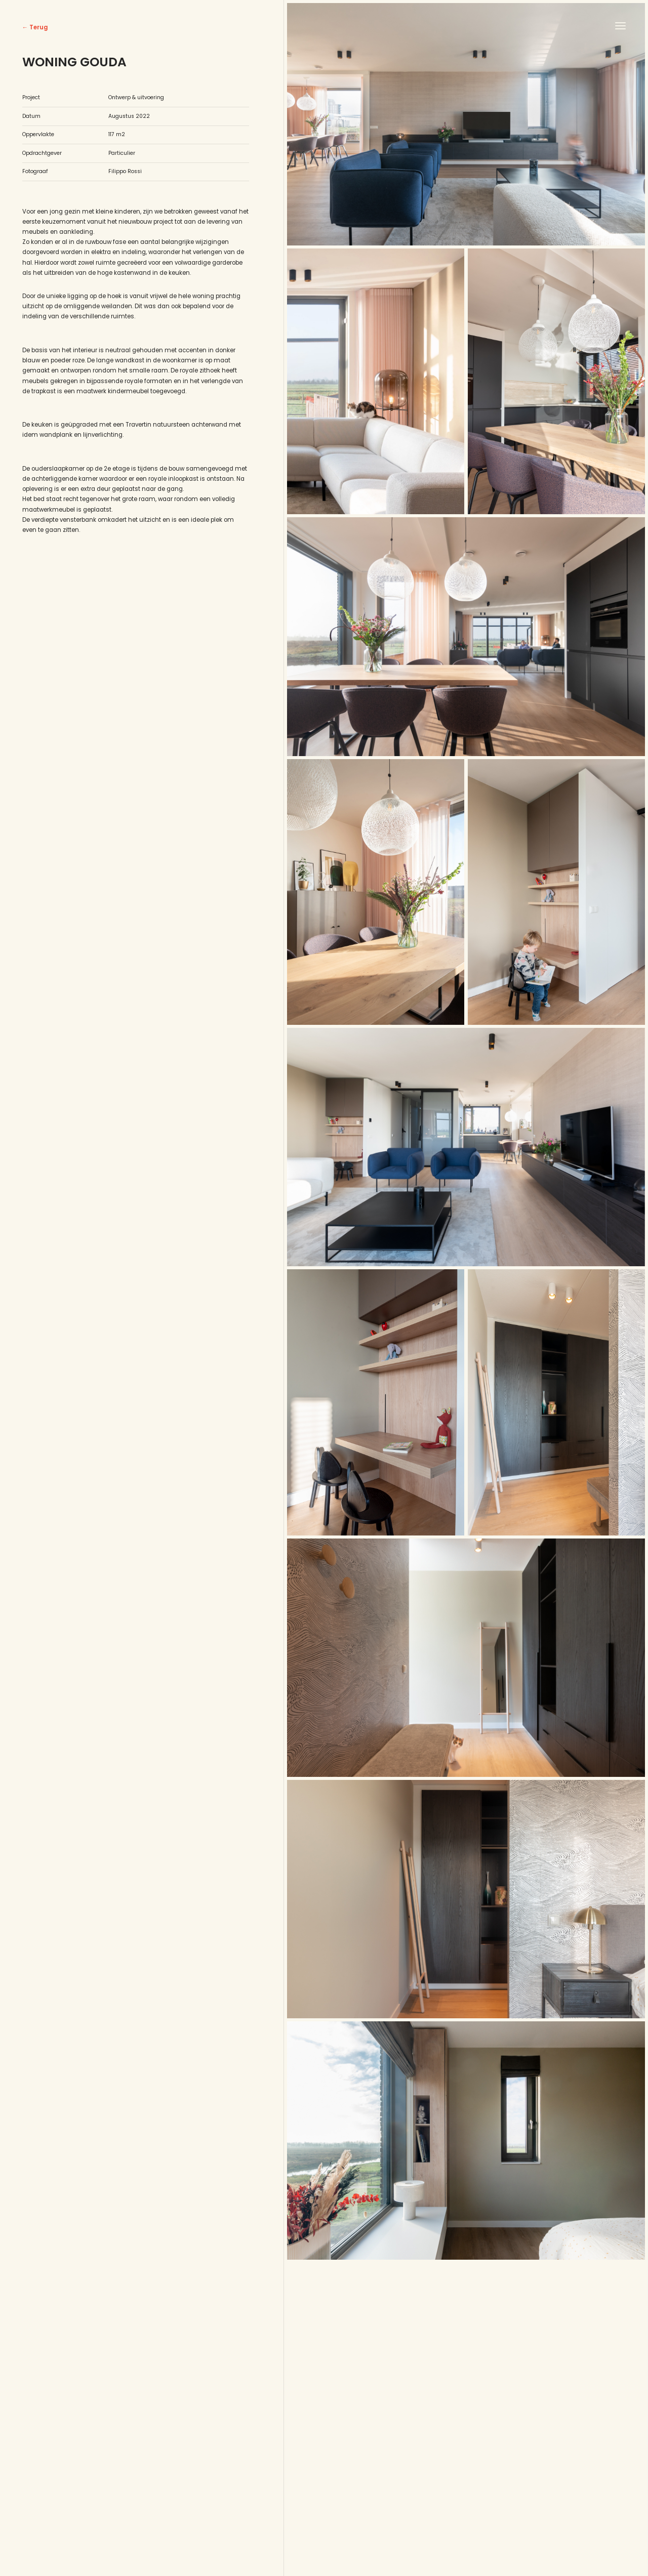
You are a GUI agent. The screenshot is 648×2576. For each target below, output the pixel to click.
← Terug (35, 27)
